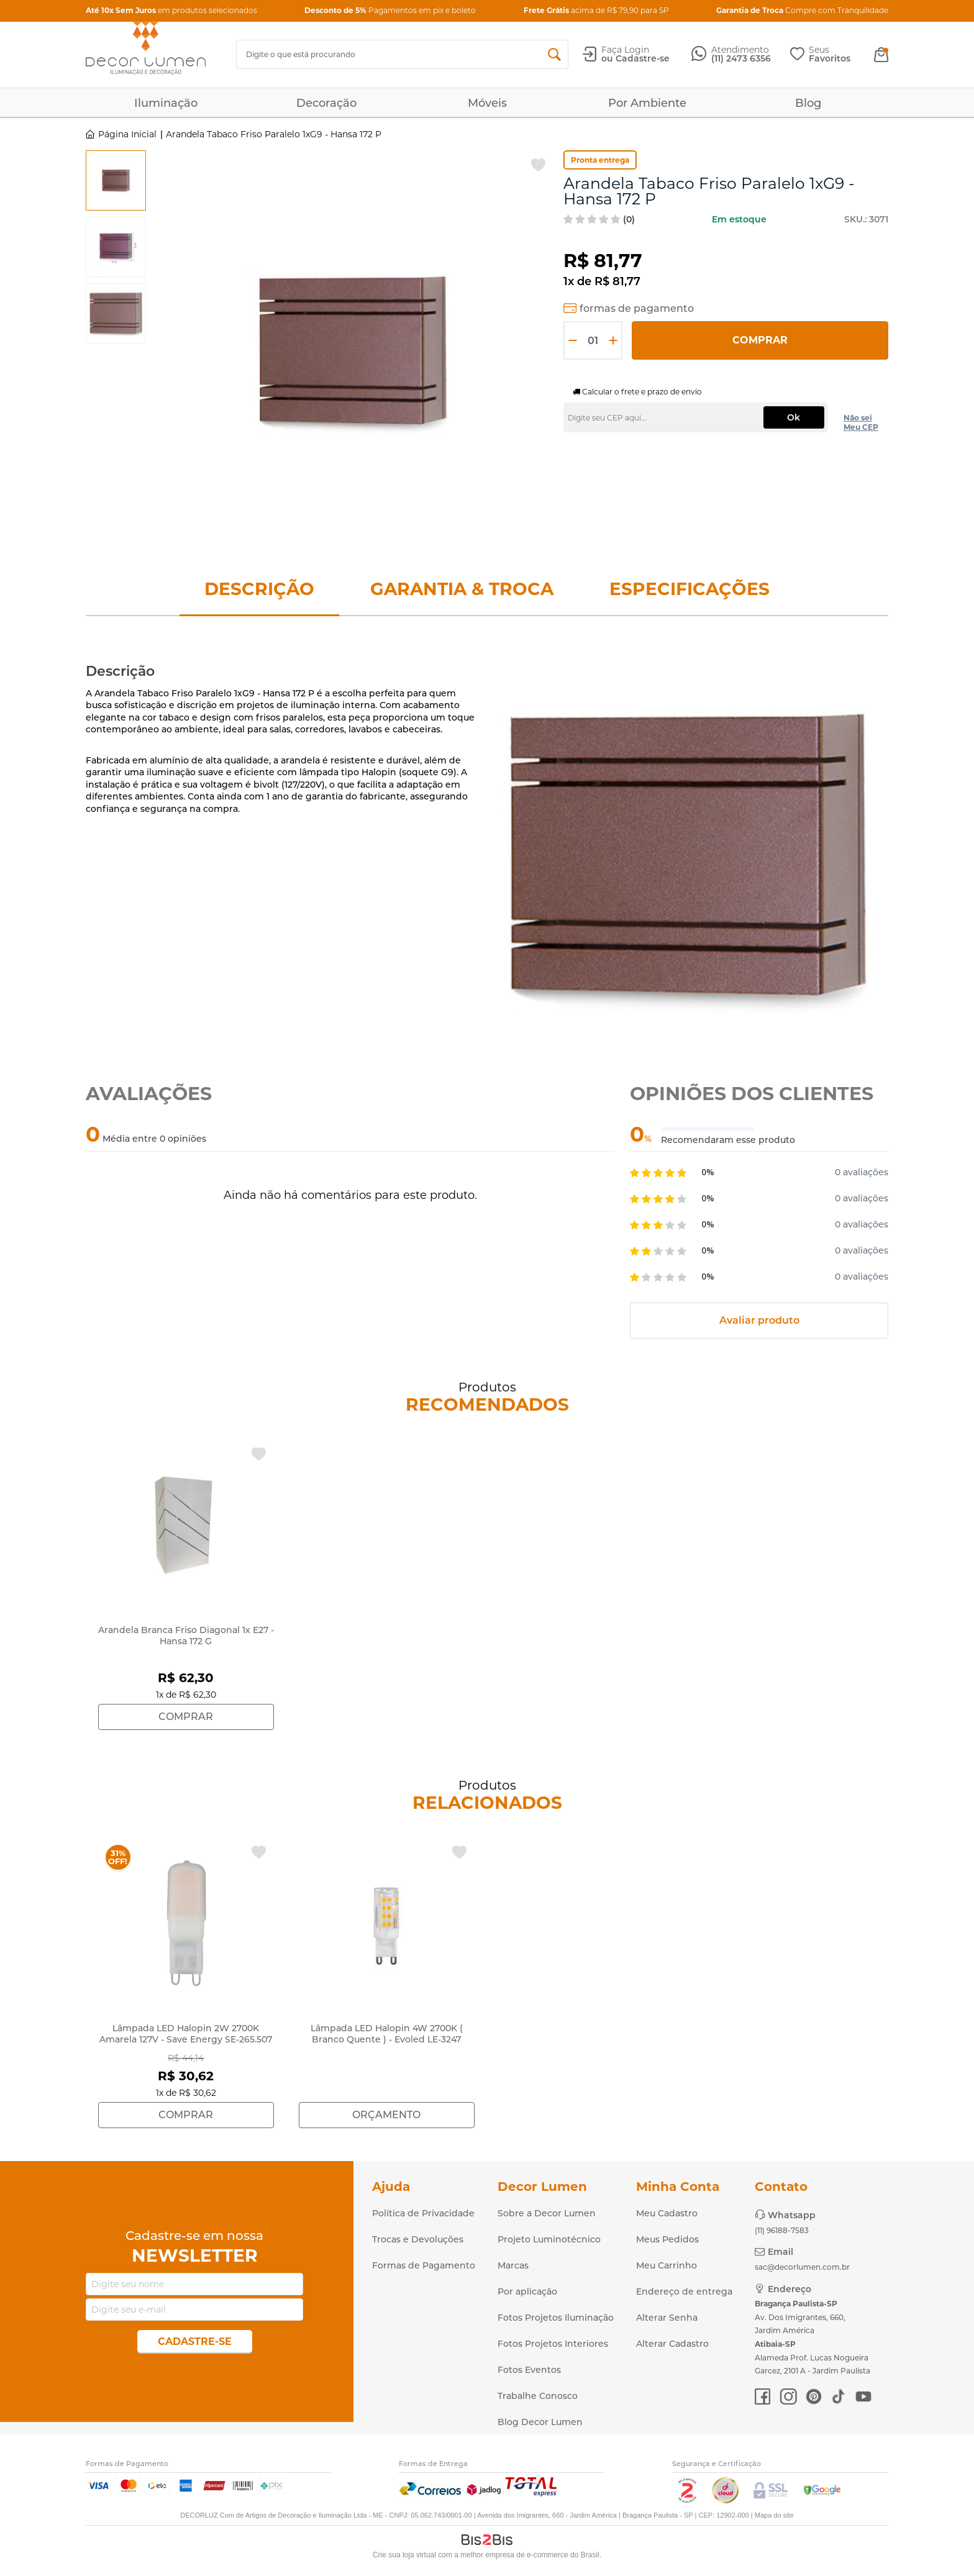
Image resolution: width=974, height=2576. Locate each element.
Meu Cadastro (667, 2213)
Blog (808, 103)
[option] (116, 180)
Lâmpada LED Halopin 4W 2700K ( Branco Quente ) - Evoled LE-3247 (387, 2034)
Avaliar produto (759, 1320)
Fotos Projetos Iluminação (556, 2317)
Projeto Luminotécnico (549, 2239)
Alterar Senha (667, 2317)
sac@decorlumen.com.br (802, 2267)
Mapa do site (774, 2515)
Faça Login (625, 49)
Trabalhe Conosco (538, 2395)
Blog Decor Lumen (540, 2422)
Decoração (326, 103)
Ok (793, 417)
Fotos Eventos (529, 2369)
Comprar (760, 340)
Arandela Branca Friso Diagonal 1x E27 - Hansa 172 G (186, 1635)
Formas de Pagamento (423, 2265)
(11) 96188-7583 (782, 2230)
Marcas (513, 2265)
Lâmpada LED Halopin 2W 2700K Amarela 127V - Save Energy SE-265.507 (185, 2034)
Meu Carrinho (666, 2265)
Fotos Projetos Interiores (553, 2343)
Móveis (487, 103)
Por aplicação (527, 2291)
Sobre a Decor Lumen (547, 2213)
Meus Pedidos (667, 2239)
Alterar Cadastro (672, 2343)
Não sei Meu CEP (861, 422)
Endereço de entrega (684, 2291)
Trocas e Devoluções (417, 2239)
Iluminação (166, 103)
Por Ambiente (647, 103)
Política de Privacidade (423, 2213)
